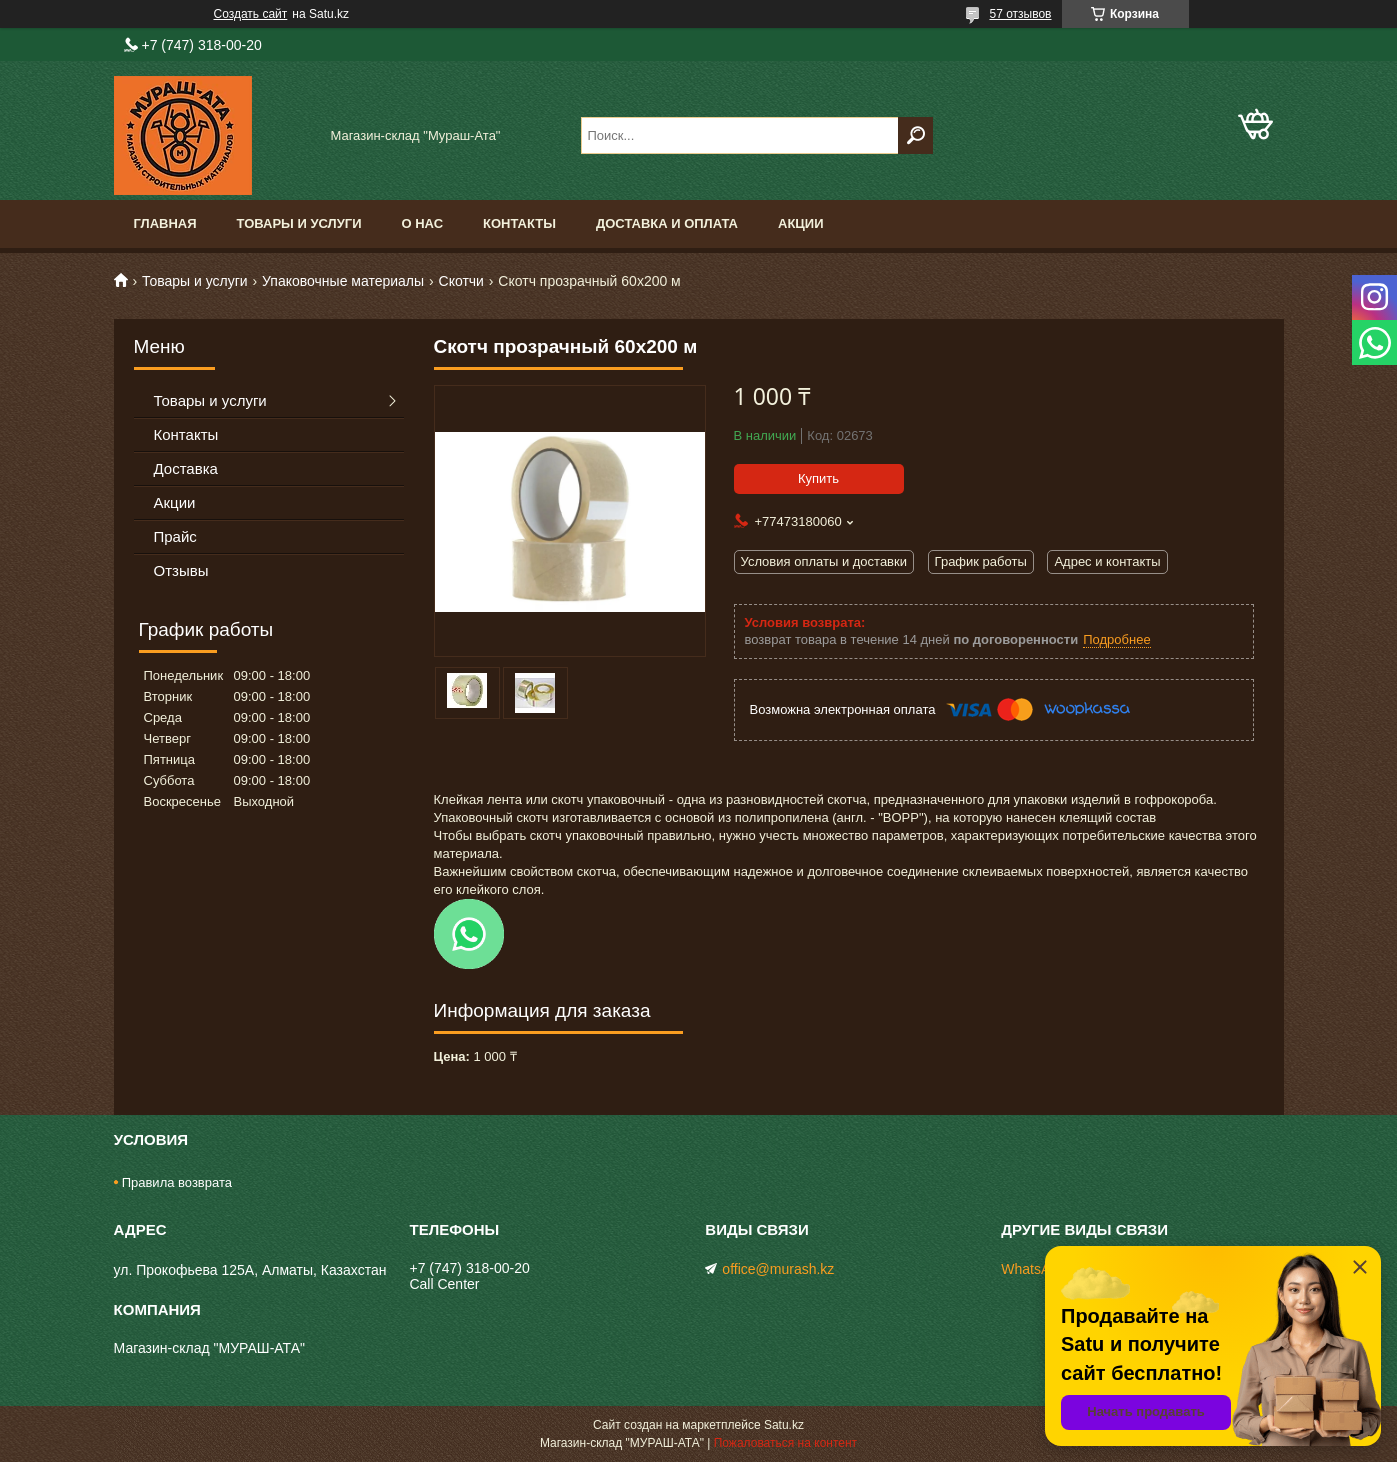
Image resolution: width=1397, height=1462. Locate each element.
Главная (165, 223)
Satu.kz (784, 1425)
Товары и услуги (299, 223)
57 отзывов (1020, 14)
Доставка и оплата (667, 223)
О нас (422, 223)
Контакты (519, 223)
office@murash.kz (778, 1269)
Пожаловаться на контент (785, 1443)
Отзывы (181, 570)
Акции (801, 223)
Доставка (186, 468)
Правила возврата (177, 1182)
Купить (818, 478)
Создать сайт (251, 14)
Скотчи (461, 281)
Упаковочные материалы (343, 281)
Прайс (175, 536)
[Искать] (915, 135)
